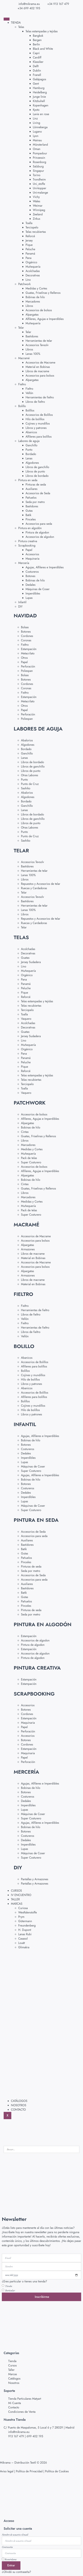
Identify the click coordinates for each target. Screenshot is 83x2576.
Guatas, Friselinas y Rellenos (43, 293)
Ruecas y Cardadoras (34, 888)
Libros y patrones (36, 428)
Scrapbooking (26, 545)
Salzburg (38, 166)
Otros (24, 658)
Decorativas (33, 275)
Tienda (8, 2286)
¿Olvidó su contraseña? (16, 2572)
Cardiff (37, 57)
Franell (37, 75)
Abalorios (27, 740)
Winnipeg (39, 210)
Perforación (28, 666)
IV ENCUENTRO (21, 1895)
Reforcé (30, 236)
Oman (36, 149)
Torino (36, 175)
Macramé (24, 358)
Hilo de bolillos (35, 419)
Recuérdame (9, 2559)
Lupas (29, 598)
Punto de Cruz (30, 784)
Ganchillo (31, 445)
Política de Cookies (57, 2471)
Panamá (30, 253)
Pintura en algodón (30, 528)
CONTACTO (18, 2110)
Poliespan (27, 671)
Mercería (23, 563)
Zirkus (36, 219)
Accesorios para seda (39, 524)
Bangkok (38, 36)
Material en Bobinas (38, 367)
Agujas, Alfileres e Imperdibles (45, 567)
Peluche (30, 249)
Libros (29, 306)
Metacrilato (27, 653)
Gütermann (25, 1921)
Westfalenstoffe (27, 1912)
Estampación (28, 649)
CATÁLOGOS (19, 2101)
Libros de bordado (37, 476)
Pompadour (40, 153)
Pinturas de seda (36, 484)
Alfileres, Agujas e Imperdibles (45, 319)
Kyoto (36, 110)
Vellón (29, 393)
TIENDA (16, 23)
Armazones (28, 1249)
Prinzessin (39, 158)
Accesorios (32, 554)
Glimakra (23, 1947)
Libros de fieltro (35, 402)
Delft (35, 66)
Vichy (36, 197)
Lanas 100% (33, 354)
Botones (30, 576)
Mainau (37, 140)
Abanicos (31, 432)
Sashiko (25, 788)
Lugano (37, 131)
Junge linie (39, 97)
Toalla (29, 223)
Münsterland (40, 145)
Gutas (29, 511)
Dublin (37, 70)
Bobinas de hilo (35, 297)
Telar (21, 328)
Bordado (31, 454)
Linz (35, 118)
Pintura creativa (27, 541)
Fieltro (22, 384)
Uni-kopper (39, 188)
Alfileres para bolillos (39, 437)
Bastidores (32, 336)
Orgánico (31, 262)
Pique (29, 245)
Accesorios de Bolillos (39, 415)
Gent (36, 84)
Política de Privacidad (29, 2471)
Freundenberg (27, 1925)
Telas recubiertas (36, 232)
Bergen (37, 40)
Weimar (38, 206)
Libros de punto (35, 471)
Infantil (22, 602)
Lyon (35, 136)
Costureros (32, 572)
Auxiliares (31, 489)
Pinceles (31, 519)
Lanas (29, 458)
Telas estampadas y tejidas (42, 31)
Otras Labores (29, 775)
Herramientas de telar (39, 341)
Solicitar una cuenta (18, 2528)
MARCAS (16, 1904)
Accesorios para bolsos (40, 375)
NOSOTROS (18, 2105)
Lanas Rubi (25, 1934)
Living (36, 123)
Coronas (26, 640)
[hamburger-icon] (6, 19)
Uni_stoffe (39, 184)
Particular (10, 2290)
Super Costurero (31, 1162)
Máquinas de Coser (38, 589)
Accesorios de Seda (38, 493)
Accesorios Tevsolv (37, 345)
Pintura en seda (27, 480)
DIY (20, 606)
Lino (28, 280)
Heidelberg (40, 92)
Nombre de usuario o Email (15, 2534)
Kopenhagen (40, 105)
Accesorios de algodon (40, 537)
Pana (28, 258)
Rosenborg (39, 162)
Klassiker (38, 62)
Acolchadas (33, 271)
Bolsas (25, 627)
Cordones (27, 636)
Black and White (43, 49)
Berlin (36, 44)
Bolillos (30, 410)
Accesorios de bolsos (39, 310)
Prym (21, 1917)
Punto (29, 450)
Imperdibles (33, 593)
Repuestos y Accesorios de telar (40, 884)
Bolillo (22, 406)
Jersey (29, 240)
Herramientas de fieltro (40, 397)
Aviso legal (6, 2471)
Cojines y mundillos (38, 423)
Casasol (23, 1938)
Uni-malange (40, 192)
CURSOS (16, 1891)
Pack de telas (29, 1158)
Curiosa (23, 1908)
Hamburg (39, 88)
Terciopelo (32, 227)
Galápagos (39, 79)
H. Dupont (24, 1930)
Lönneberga (40, 127)
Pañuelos (31, 498)
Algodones (32, 463)
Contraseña (7, 2547)
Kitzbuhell (39, 101)
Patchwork (24, 284)
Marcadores (33, 301)
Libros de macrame (37, 371)
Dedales (30, 585)
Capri (36, 53)
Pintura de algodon (37, 532)
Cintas (25, 1132)
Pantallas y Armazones (34, 1879)
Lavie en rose (41, 114)
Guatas (25, 958)
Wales (36, 201)
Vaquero (26, 1019)
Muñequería (33, 267)
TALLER (15, 1899)
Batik (28, 515)
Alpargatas (32, 314)
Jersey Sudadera (31, 962)
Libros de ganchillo (37, 467)
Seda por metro (35, 502)
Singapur (38, 171)
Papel (29, 550)
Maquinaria (32, 559)
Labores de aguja (29, 441)
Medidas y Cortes (36, 288)
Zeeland (38, 214)
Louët (21, 1943)
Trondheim (39, 179)
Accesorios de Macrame (40, 362)
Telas (21, 27)
